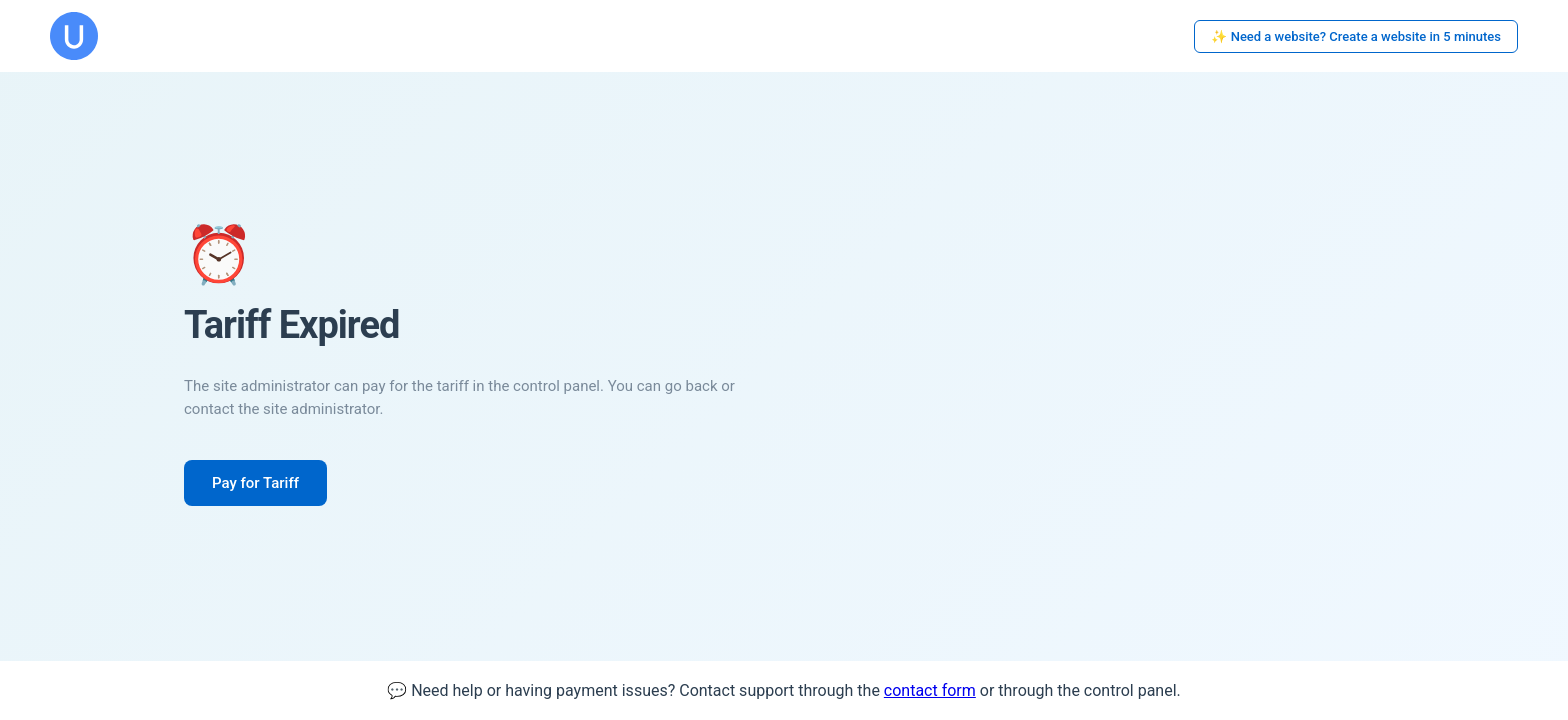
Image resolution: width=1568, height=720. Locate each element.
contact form (930, 690)
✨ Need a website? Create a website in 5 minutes (1356, 36)
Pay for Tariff (255, 483)
